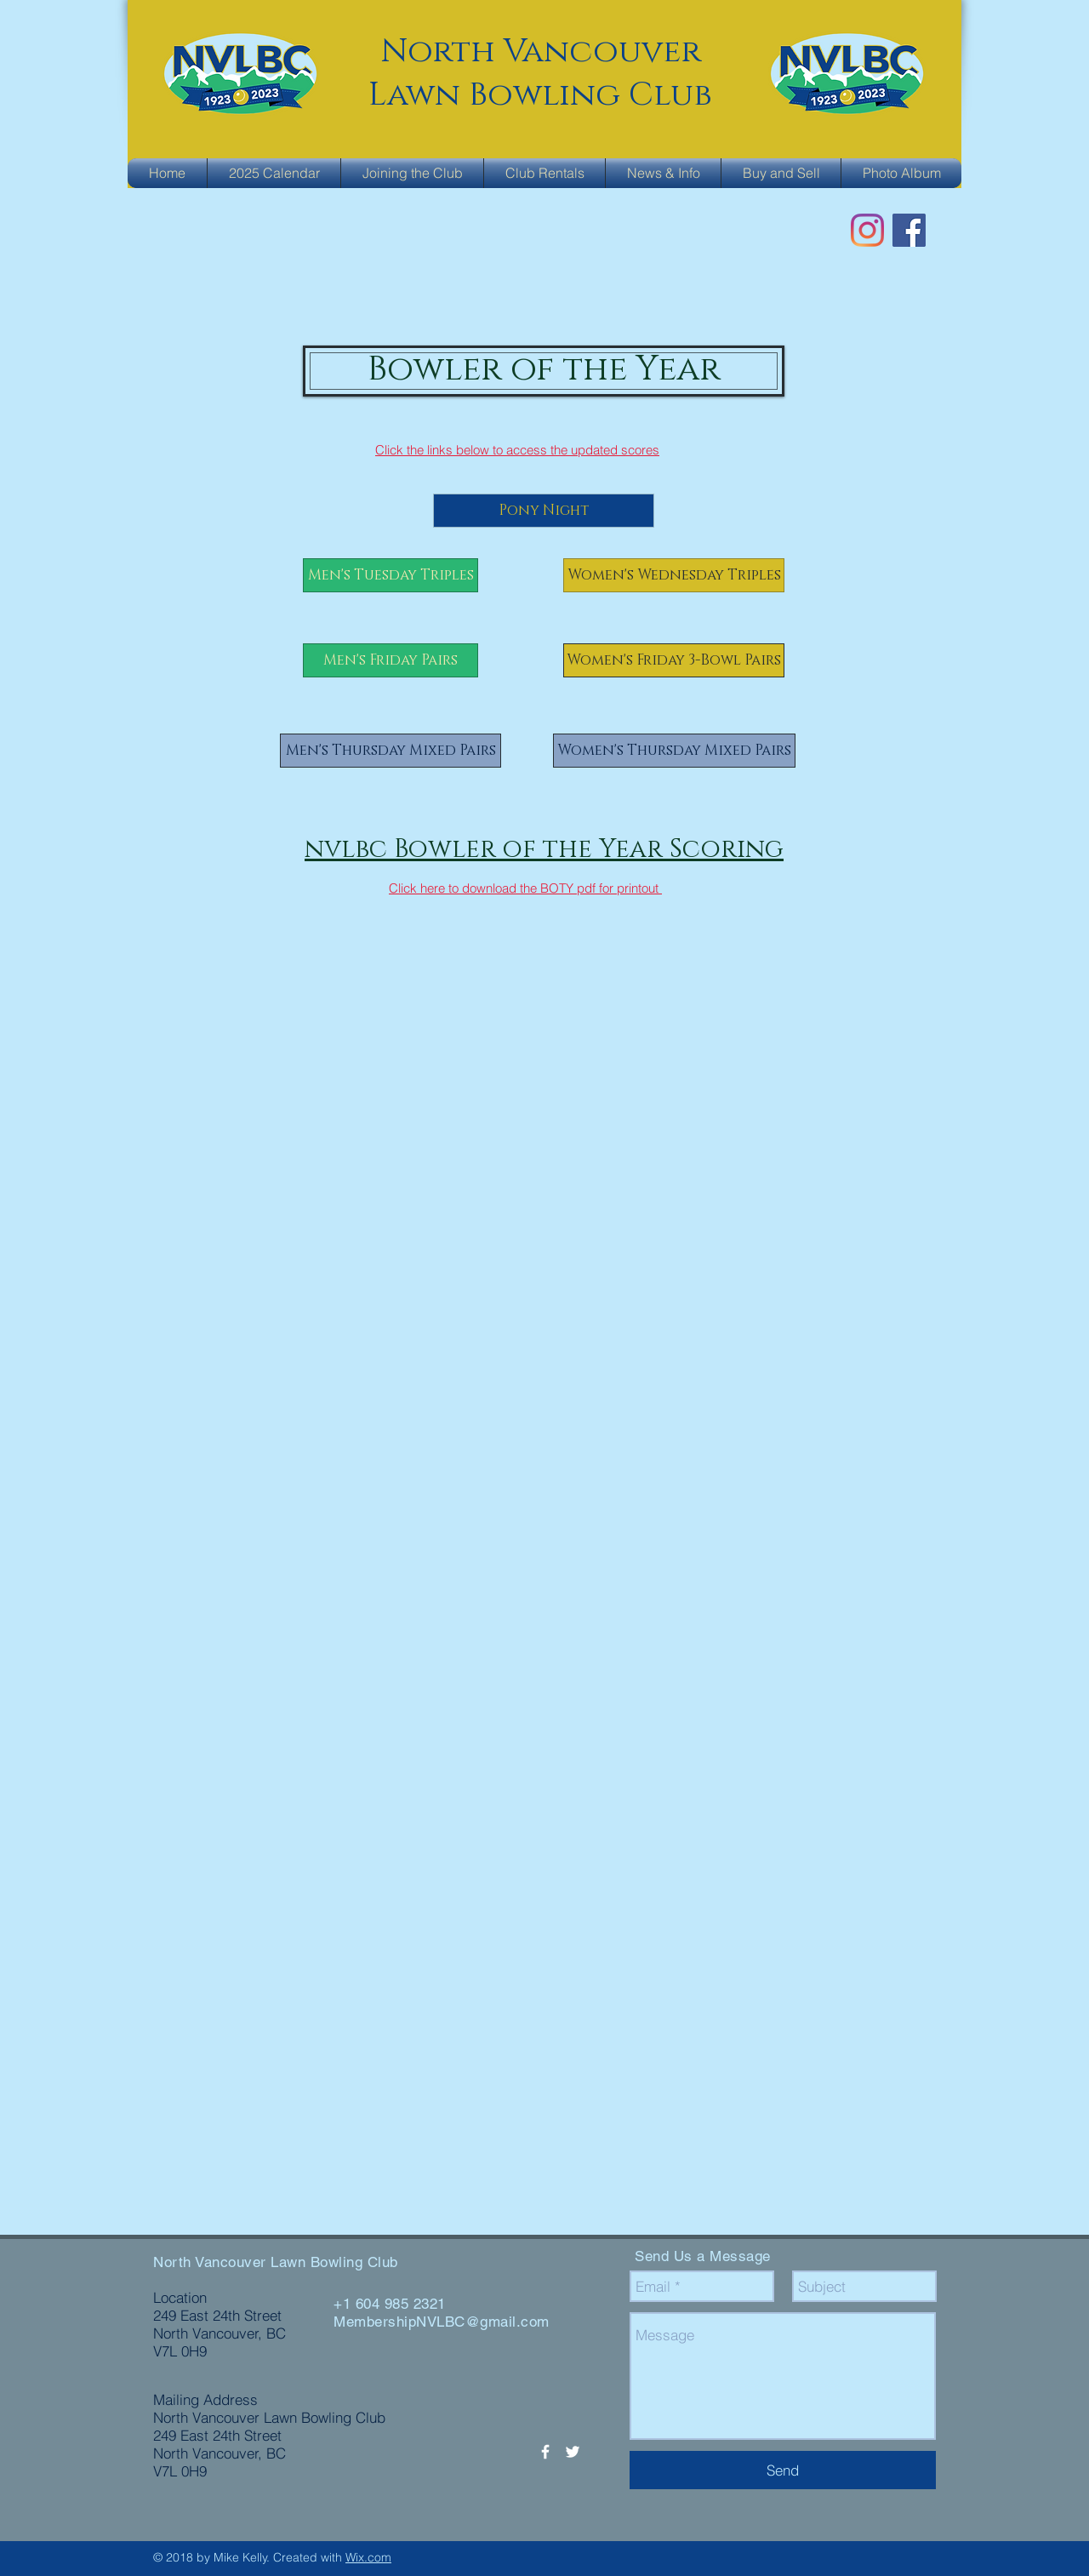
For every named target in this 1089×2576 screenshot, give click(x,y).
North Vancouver (540, 51)
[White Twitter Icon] (572, 2451)
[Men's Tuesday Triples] (390, 575)
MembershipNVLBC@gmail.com (442, 2321)
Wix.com (368, 2557)
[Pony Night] (543, 511)
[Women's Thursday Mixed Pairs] (674, 751)
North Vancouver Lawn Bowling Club (275, 2261)
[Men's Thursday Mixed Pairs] (390, 751)
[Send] (783, 2470)
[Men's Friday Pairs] (390, 660)
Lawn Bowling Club (540, 95)
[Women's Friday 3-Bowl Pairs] (673, 660)
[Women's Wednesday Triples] (673, 575)
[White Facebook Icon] (545, 2451)
